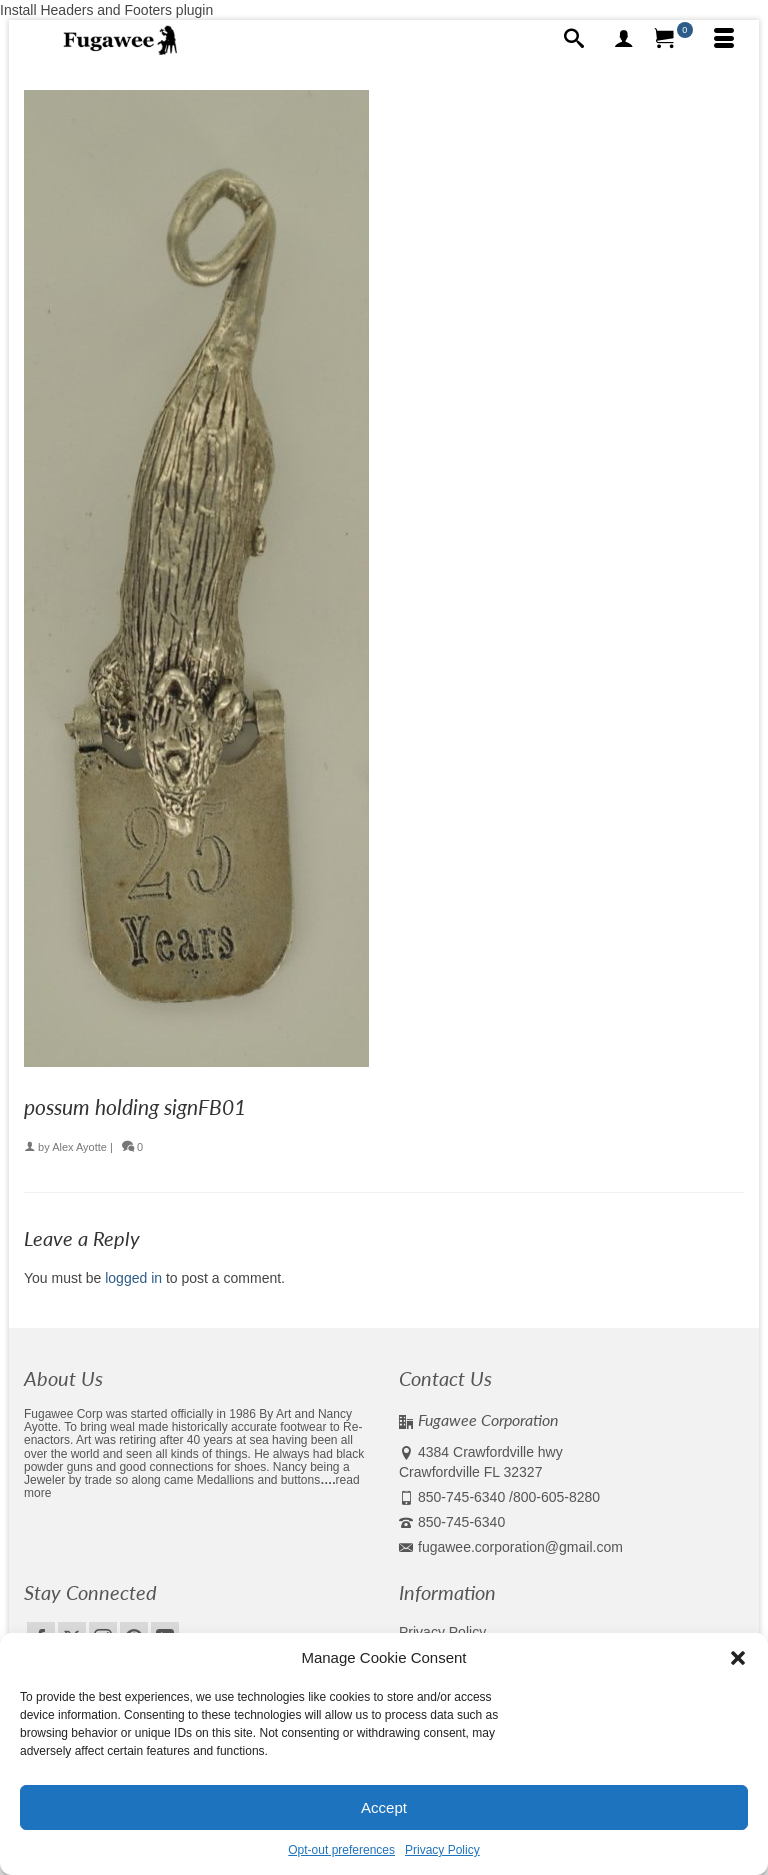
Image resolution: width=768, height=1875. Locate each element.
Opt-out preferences (341, 1850)
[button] (738, 1658)
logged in (133, 1278)
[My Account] (624, 40)
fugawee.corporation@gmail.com (511, 1547)
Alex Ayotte (79, 1147)
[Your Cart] (674, 40)
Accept (384, 1807)
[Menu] (724, 40)
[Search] (574, 40)
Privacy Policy (442, 1850)
